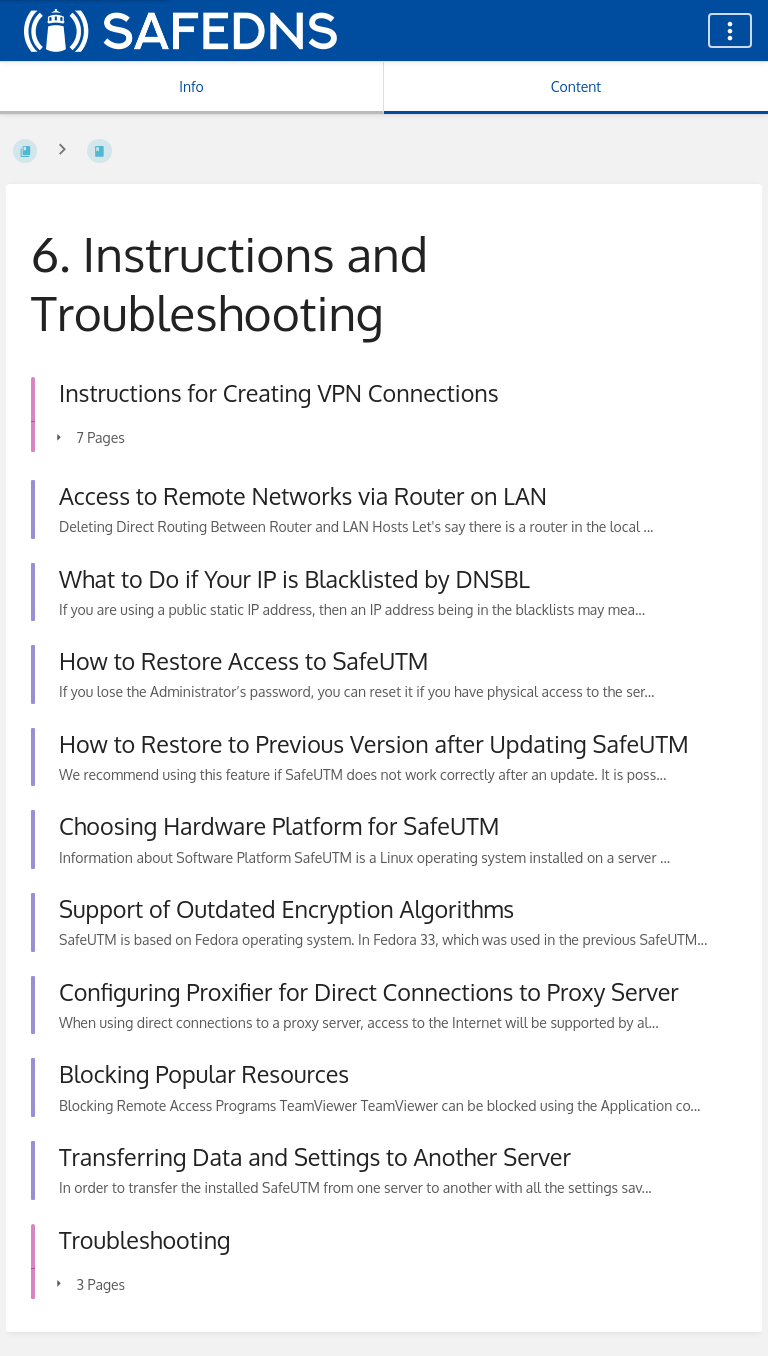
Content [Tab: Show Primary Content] (576, 86)
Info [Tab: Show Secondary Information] (191, 86)
